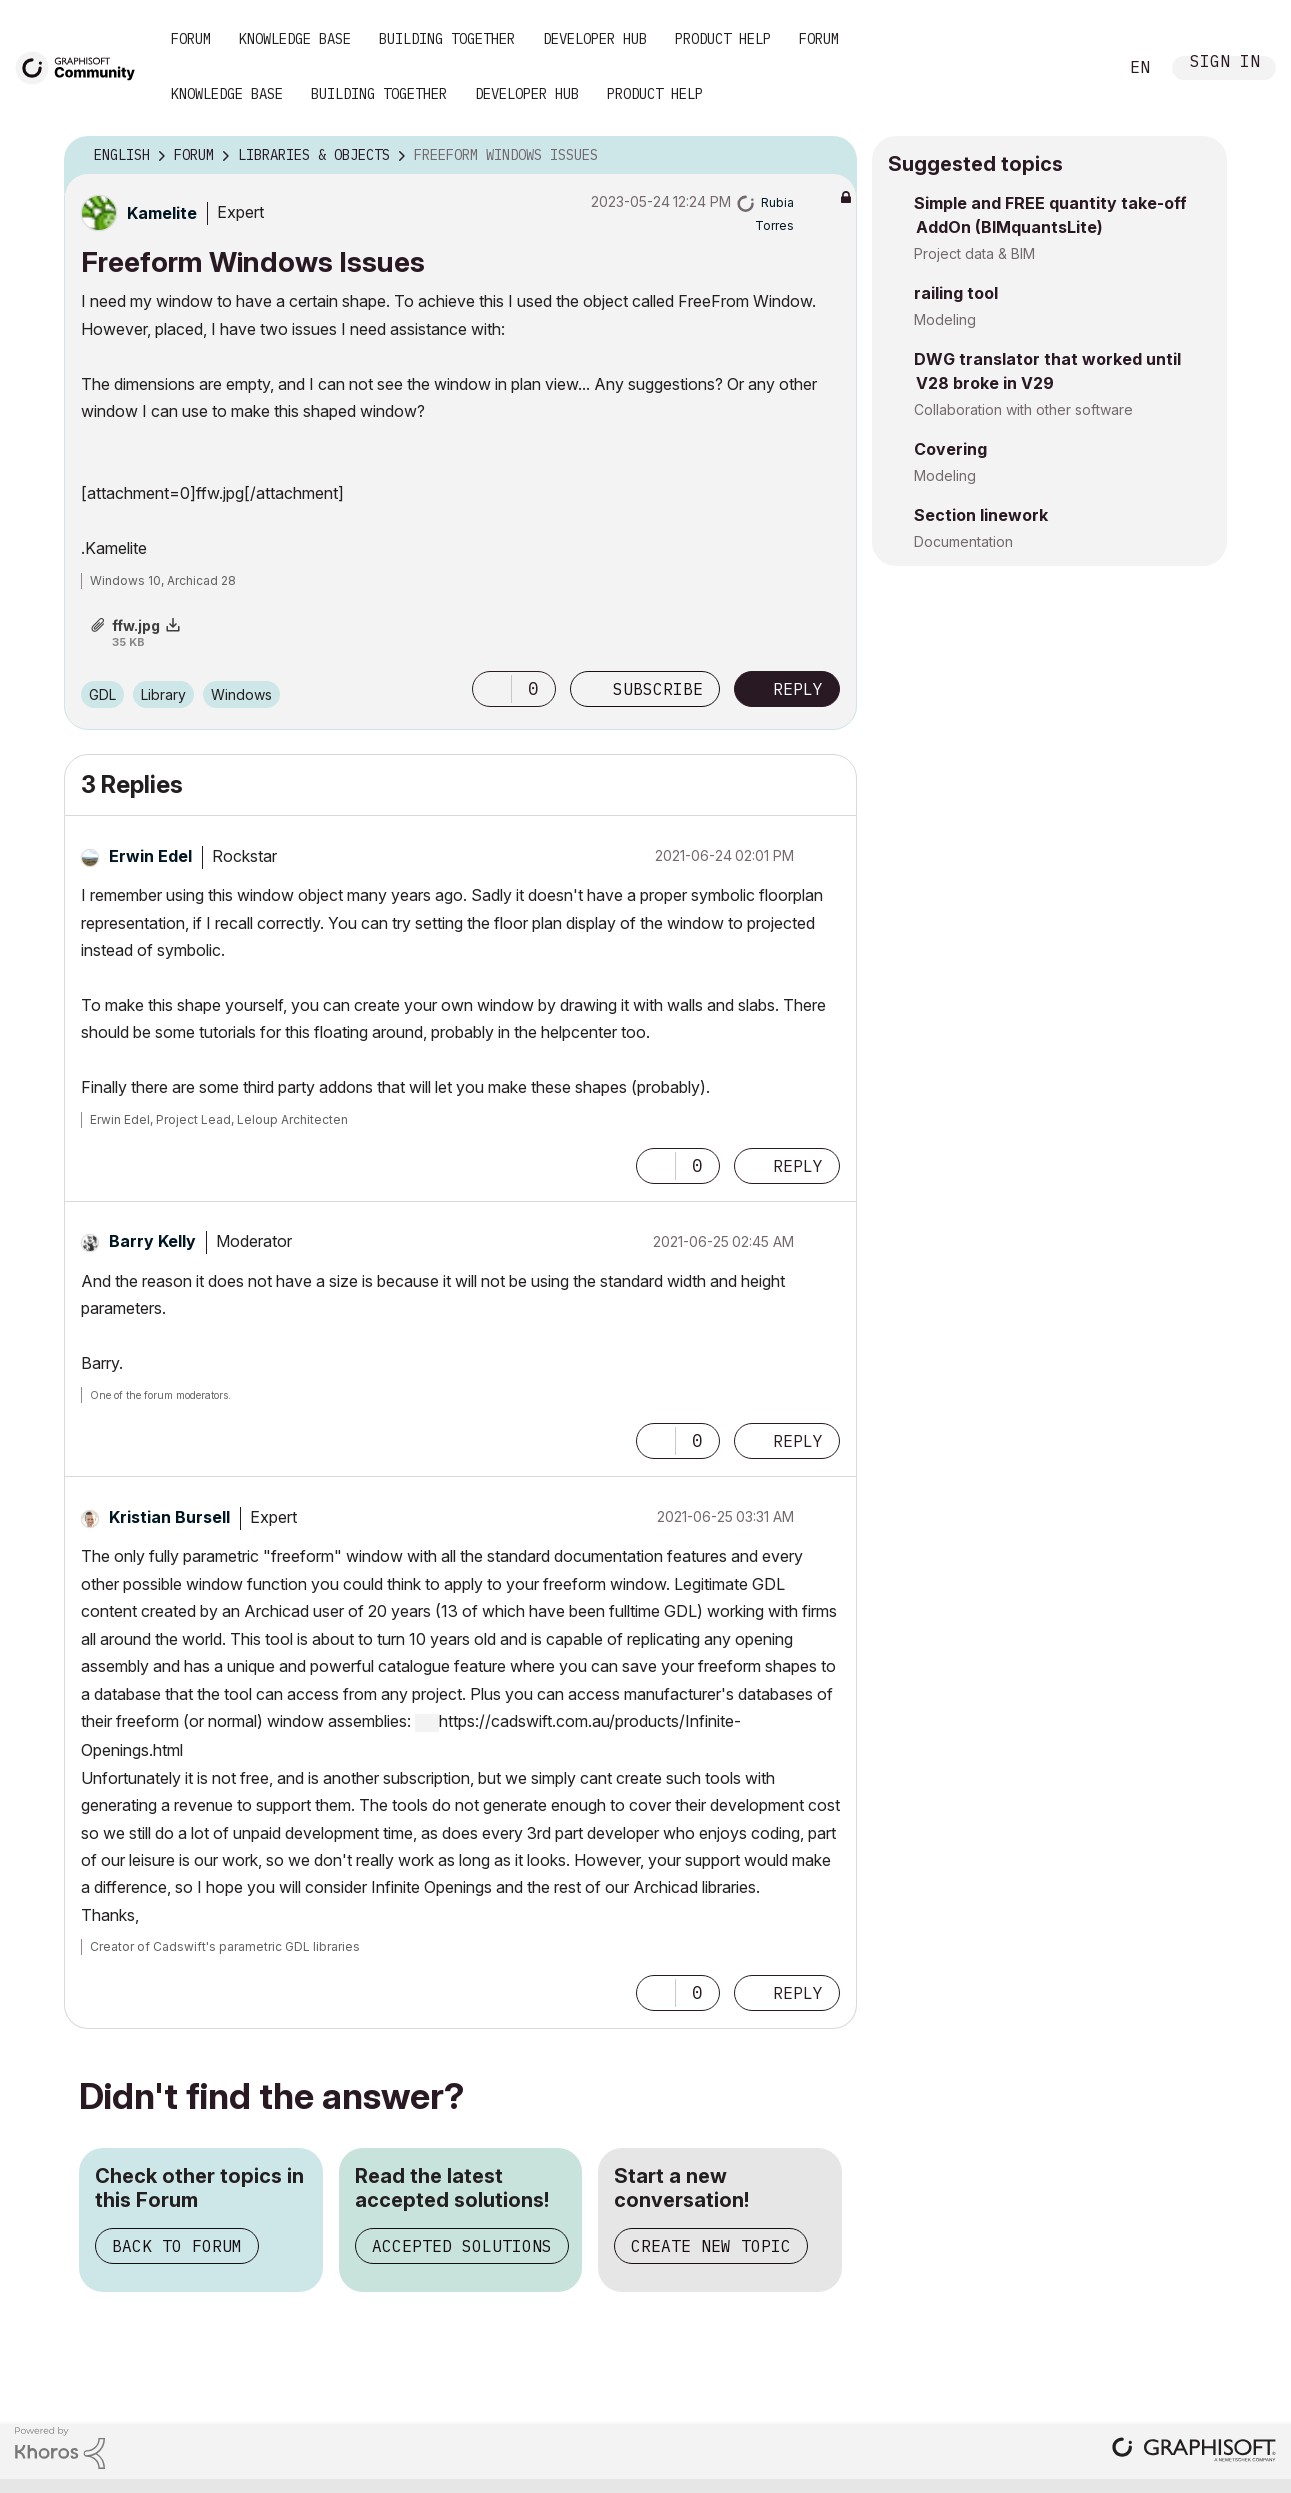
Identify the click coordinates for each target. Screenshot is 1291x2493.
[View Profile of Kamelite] (162, 213)
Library (163, 694)
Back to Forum (177, 2246)
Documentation (963, 541)
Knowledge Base (295, 39)
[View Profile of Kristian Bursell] (169, 1517)
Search (1080, 68)
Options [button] (829, 156)
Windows (241, 694)
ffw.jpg (136, 625)
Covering (950, 449)
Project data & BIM (974, 253)
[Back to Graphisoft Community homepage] (82, 66)
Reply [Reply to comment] (798, 1166)
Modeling (945, 319)
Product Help (723, 39)
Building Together (447, 39)
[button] (492, 689)
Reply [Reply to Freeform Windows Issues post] (798, 689)
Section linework (981, 515)
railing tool (956, 293)
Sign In (1225, 63)
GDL (102, 694)
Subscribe (658, 689)
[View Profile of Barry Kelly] (152, 1241)
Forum (191, 39)
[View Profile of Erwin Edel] (150, 856)
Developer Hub (595, 39)
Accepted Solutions (462, 2246)
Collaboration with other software (1023, 409)
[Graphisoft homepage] (1194, 2451)
